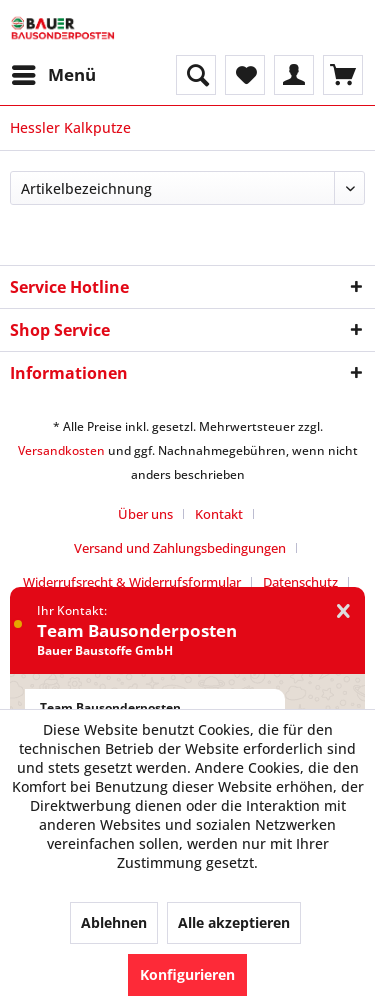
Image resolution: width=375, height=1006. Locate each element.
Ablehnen (114, 922)
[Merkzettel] (245, 75)
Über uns (145, 514)
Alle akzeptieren (234, 922)
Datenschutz (300, 582)
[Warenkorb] (343, 75)
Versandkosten (61, 450)
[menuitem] (53, 75)
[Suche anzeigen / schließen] (196, 75)
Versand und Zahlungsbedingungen (180, 548)
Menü (54, 72)
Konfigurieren (187, 974)
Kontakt (219, 514)
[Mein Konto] (294, 75)
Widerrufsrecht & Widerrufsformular (132, 582)
